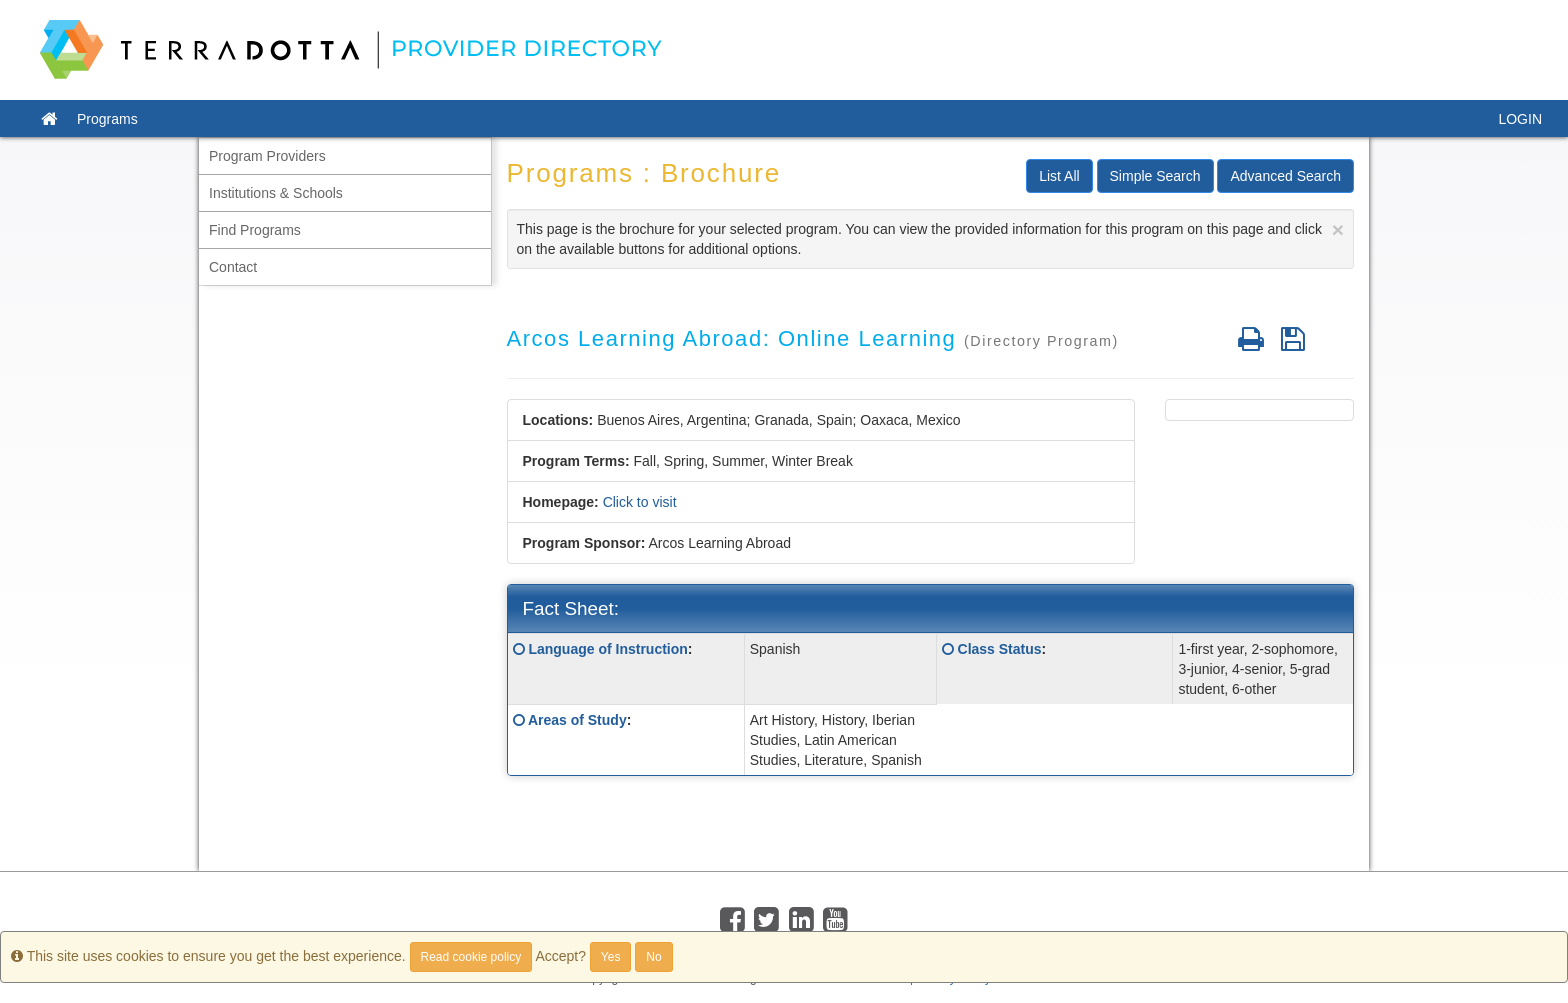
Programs (107, 119)
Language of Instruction (607, 649)
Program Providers (267, 156)
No (653, 957)
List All (1059, 176)
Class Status (1000, 649)
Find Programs (255, 230)
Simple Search (1155, 176)
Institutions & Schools (276, 193)
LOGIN (1520, 119)
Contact (233, 267)
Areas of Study (577, 720)
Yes (611, 957)
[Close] (1338, 229)
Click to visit (640, 502)
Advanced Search (1285, 176)
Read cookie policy (471, 957)
